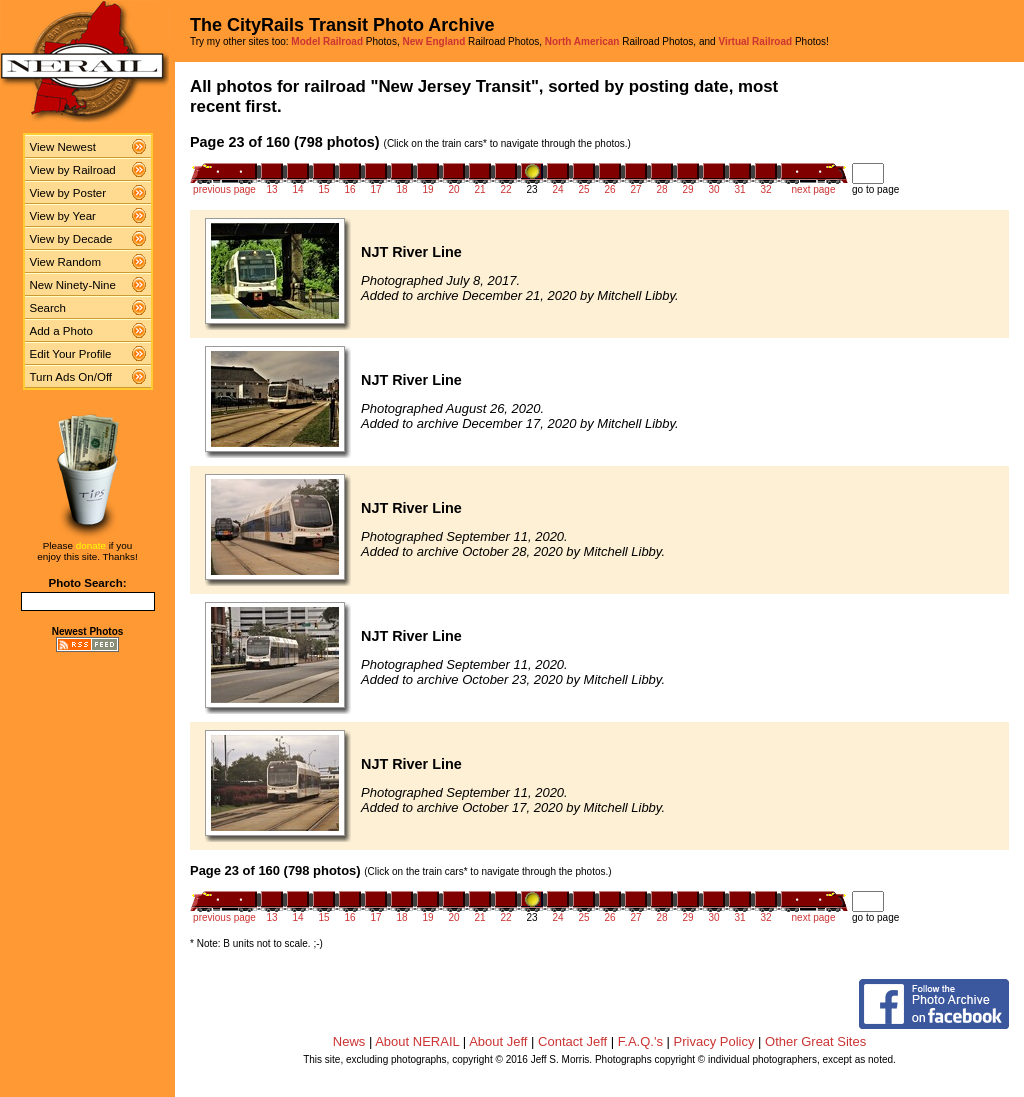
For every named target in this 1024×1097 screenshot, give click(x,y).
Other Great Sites (815, 1041)
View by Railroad (73, 170)
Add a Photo (61, 331)
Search (48, 308)
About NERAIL (417, 1041)
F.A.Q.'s (640, 1041)
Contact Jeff (572, 1041)
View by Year (63, 216)
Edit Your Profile (71, 354)
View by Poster (68, 193)
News (349, 1041)
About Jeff (498, 1041)
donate (91, 545)
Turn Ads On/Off (71, 377)
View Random (65, 262)
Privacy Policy (714, 1041)
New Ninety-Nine (73, 285)
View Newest (63, 147)
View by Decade (71, 239)
